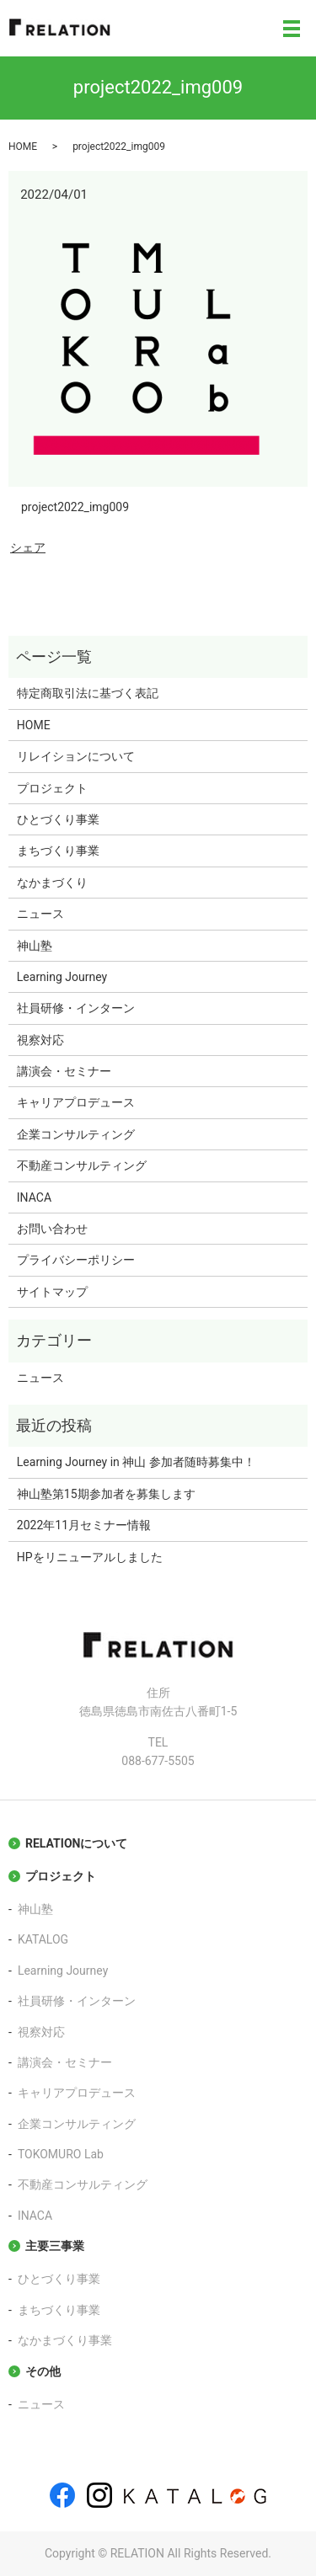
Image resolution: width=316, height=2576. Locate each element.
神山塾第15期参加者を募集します (106, 1494)
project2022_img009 (75, 507)
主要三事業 (54, 2246)
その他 (43, 2371)
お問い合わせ (52, 1228)
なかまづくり (52, 882)
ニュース (40, 913)
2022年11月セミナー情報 (84, 1525)
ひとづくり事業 (58, 819)
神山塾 (34, 945)
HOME (22, 146)
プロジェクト (52, 788)
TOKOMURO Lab (61, 2154)
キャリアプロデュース (76, 1102)
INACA (34, 1197)
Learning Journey (62, 977)
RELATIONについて (76, 1843)
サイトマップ (52, 1292)
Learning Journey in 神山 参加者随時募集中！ (136, 1462)
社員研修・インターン (76, 1008)
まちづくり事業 (58, 850)
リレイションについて (76, 756)
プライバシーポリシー (76, 1260)
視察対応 (40, 1040)
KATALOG (43, 1939)
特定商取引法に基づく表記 (87, 693)
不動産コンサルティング (82, 1165)
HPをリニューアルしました (90, 1557)
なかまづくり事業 (65, 2340)
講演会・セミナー (64, 1071)
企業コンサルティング (76, 1134)
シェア (28, 547)
